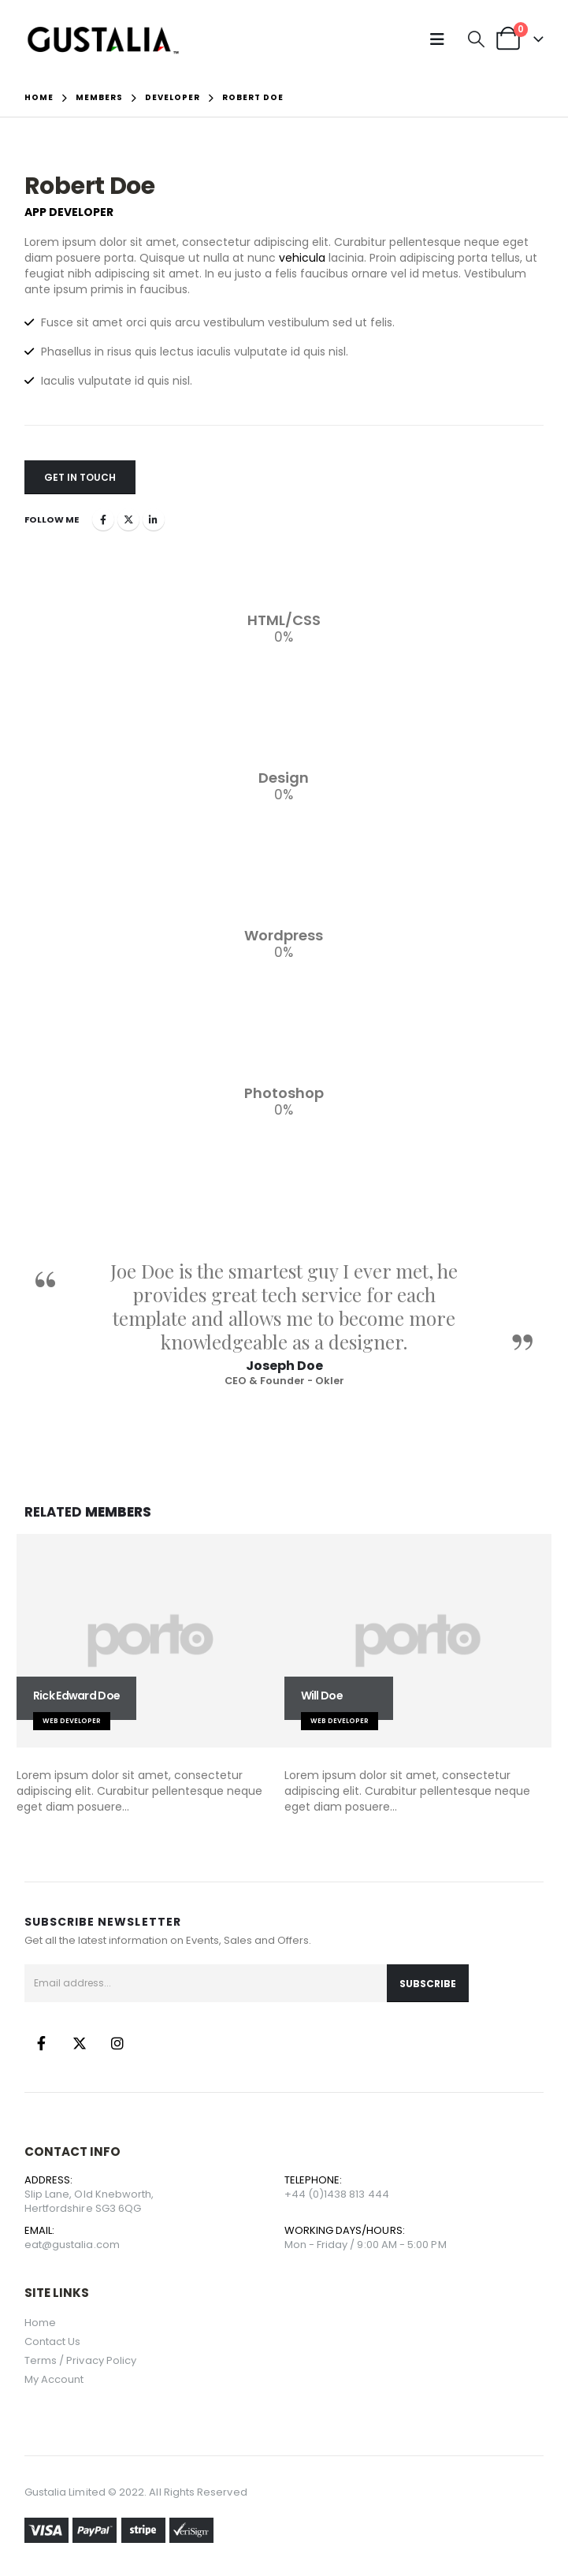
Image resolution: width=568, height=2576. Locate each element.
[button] (440, 39)
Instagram (117, 2043)
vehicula (302, 258)
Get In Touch (80, 477)
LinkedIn (154, 519)
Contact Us (52, 2341)
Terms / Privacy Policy (80, 2360)
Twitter (128, 519)
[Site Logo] (103, 39)
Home (40, 2322)
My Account (54, 2379)
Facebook (103, 519)
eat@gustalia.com (72, 2244)
